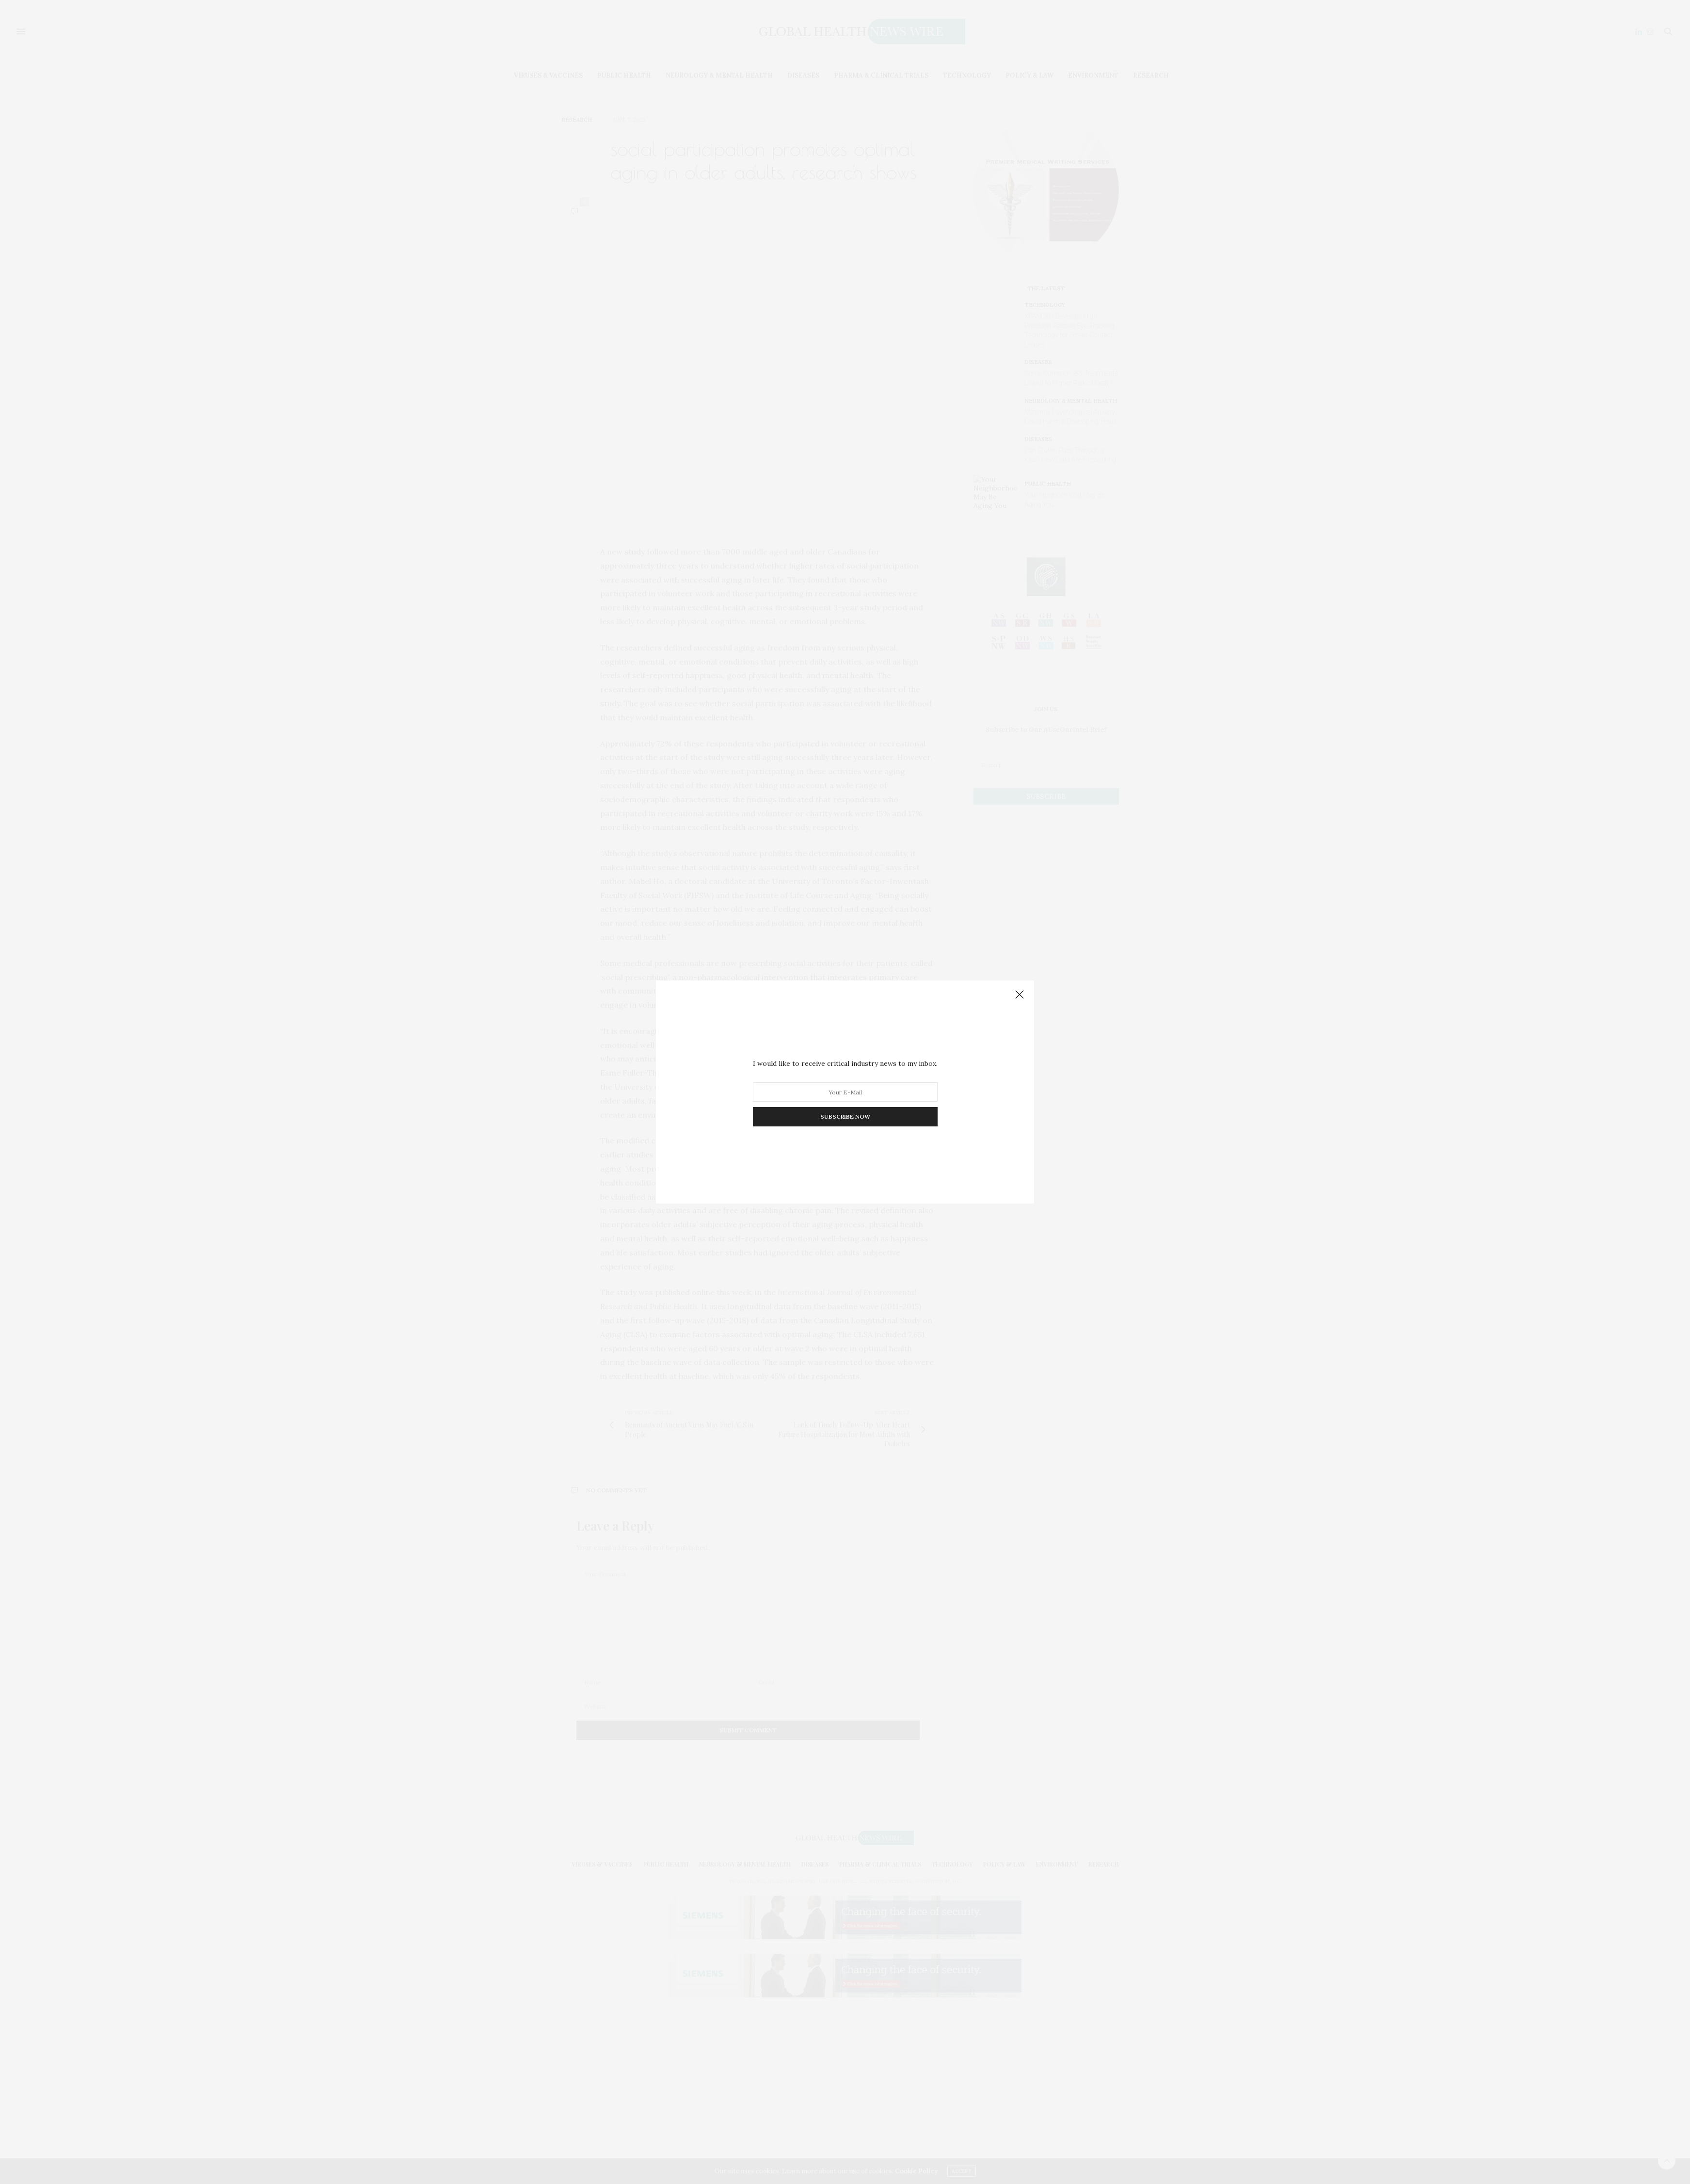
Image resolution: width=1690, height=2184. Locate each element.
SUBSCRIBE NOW (845, 1116)
